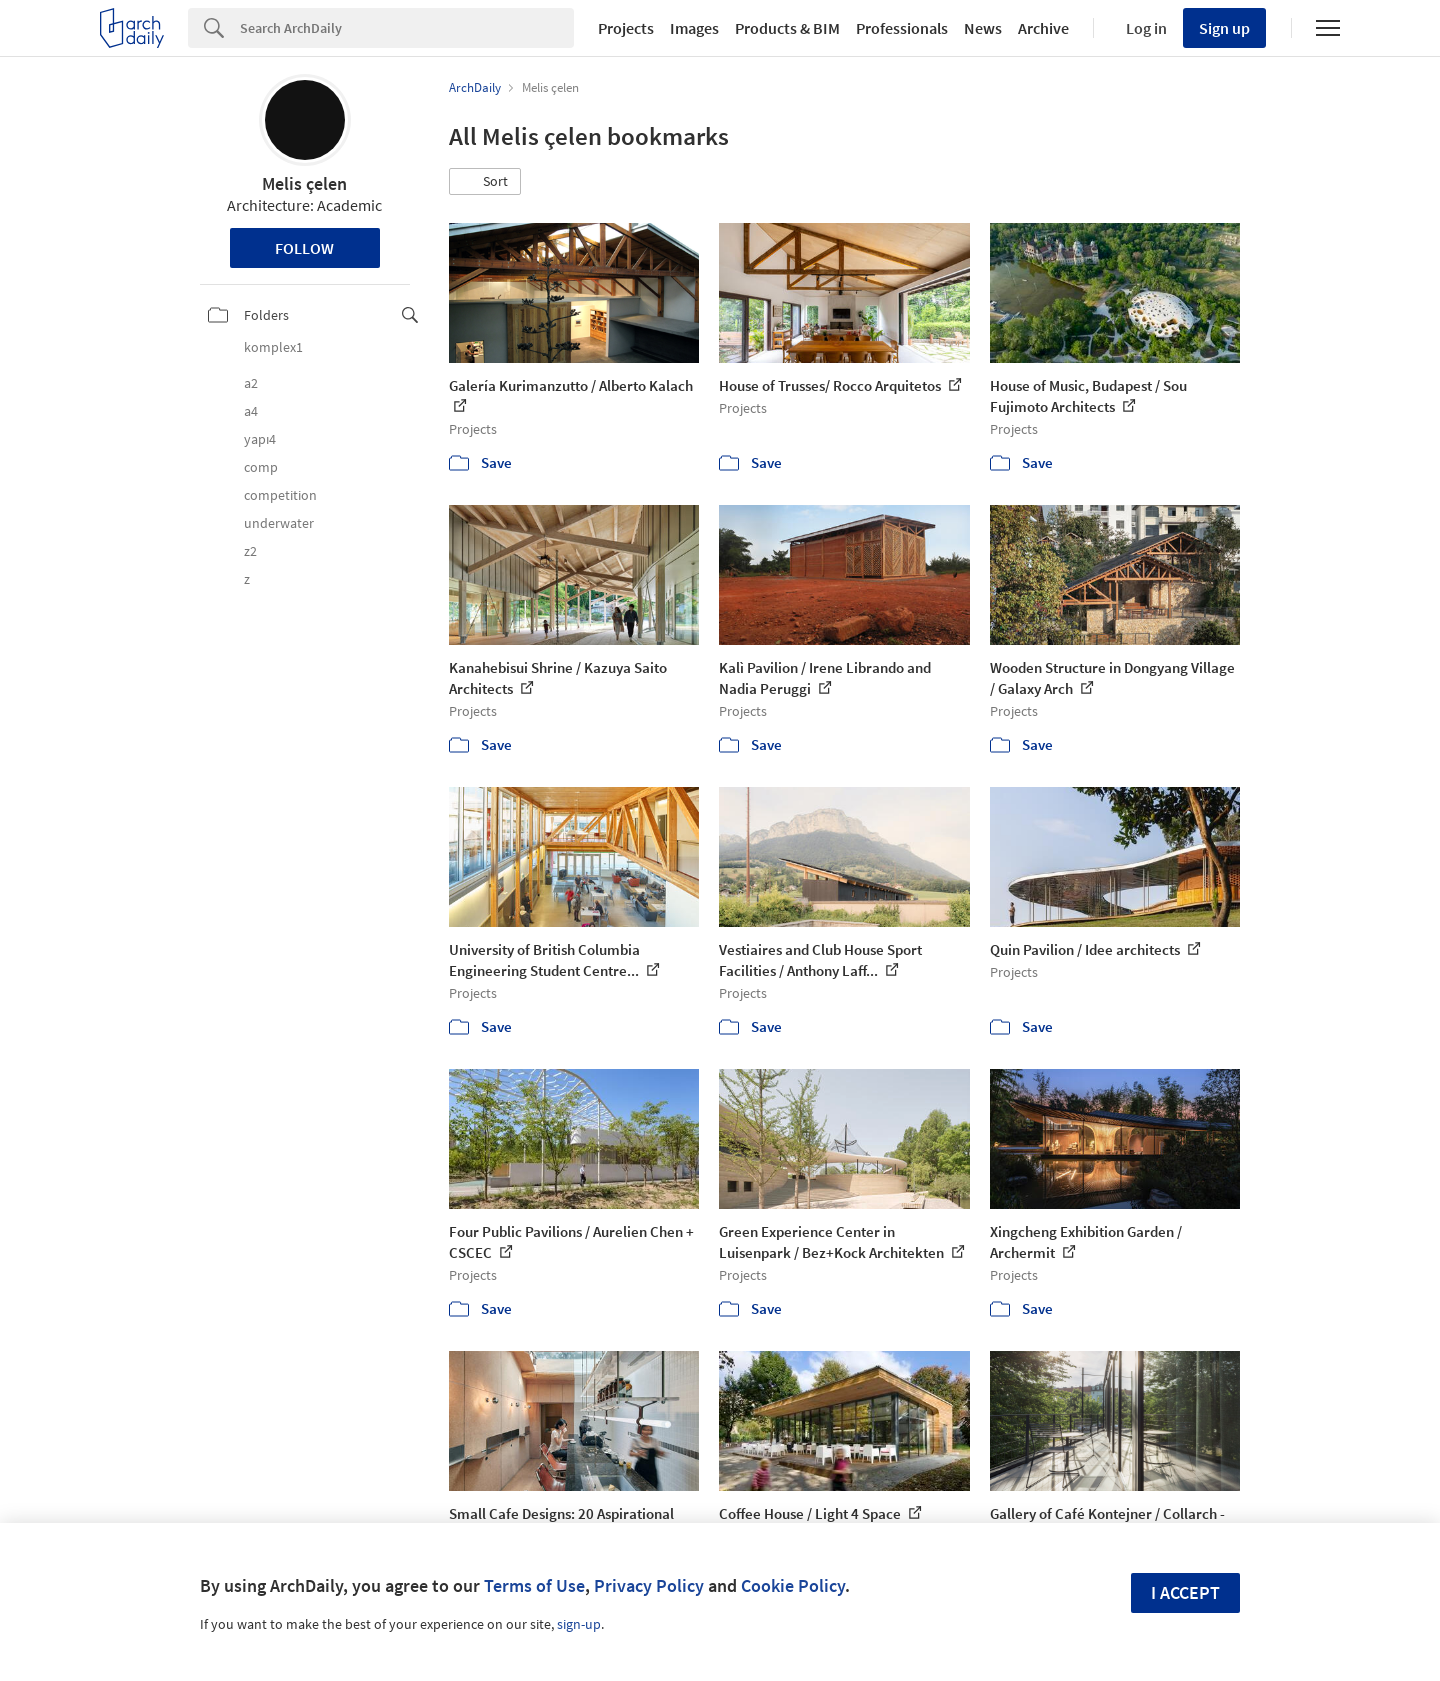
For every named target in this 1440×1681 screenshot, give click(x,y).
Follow (304, 248)
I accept (1185, 1592)
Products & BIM (787, 28)
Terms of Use (534, 1585)
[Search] (407, 28)
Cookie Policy (793, 1585)
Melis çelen (304, 183)
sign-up (579, 1624)
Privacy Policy (649, 1585)
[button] (485, 182)
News (983, 28)
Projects (626, 28)
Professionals (902, 28)
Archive (1043, 28)
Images (694, 28)
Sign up (1224, 28)
